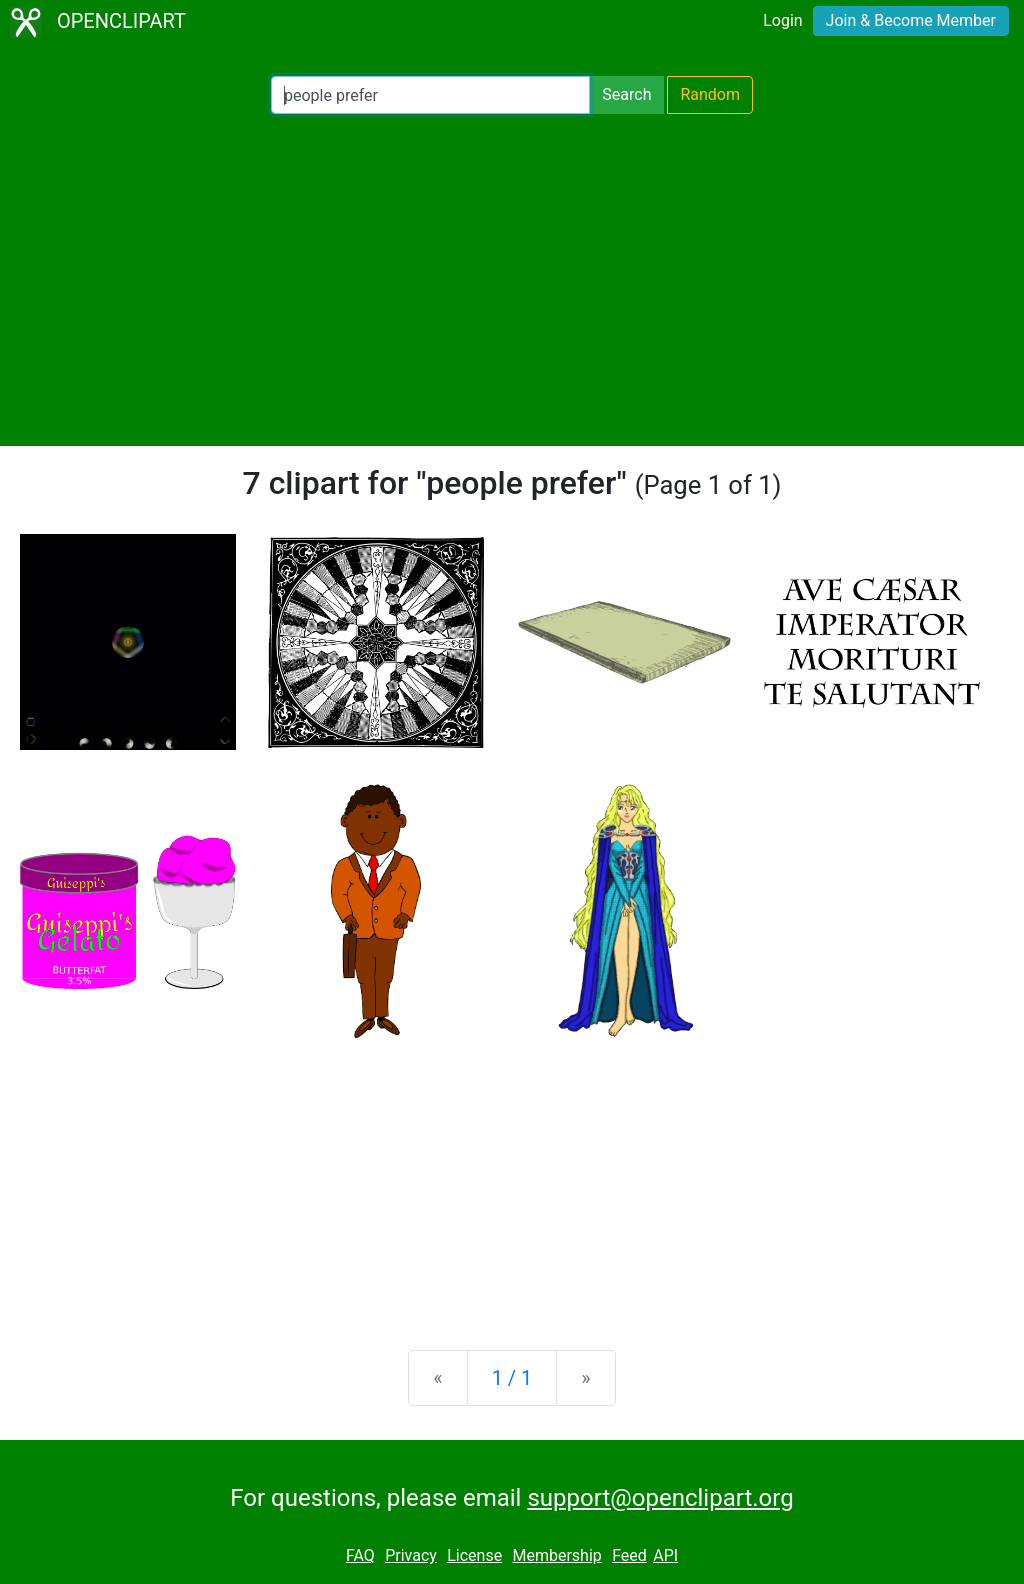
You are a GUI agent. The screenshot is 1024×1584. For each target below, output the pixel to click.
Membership (556, 1555)
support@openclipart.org (660, 1498)
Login (782, 20)
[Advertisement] (512, 280)
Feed (629, 1555)
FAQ (360, 1555)
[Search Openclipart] (430, 95)
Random (710, 94)
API (665, 1555)
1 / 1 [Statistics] (512, 1378)
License (474, 1555)
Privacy (411, 1555)
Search (626, 94)
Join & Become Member (911, 20)
